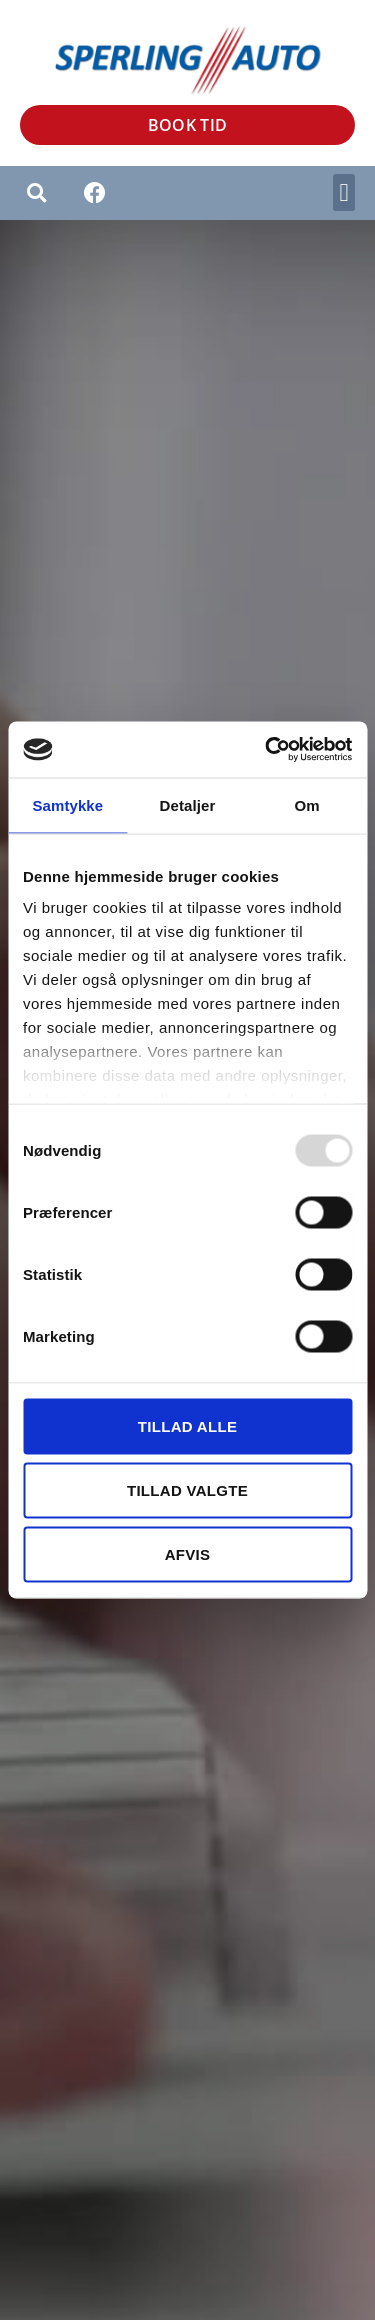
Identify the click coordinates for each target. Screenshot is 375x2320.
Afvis (188, 1553)
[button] (344, 193)
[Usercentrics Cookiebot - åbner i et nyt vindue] (267, 750)
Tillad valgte (187, 1489)
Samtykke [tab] (67, 804)
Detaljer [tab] (188, 804)
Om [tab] (307, 804)
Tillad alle (187, 1425)
